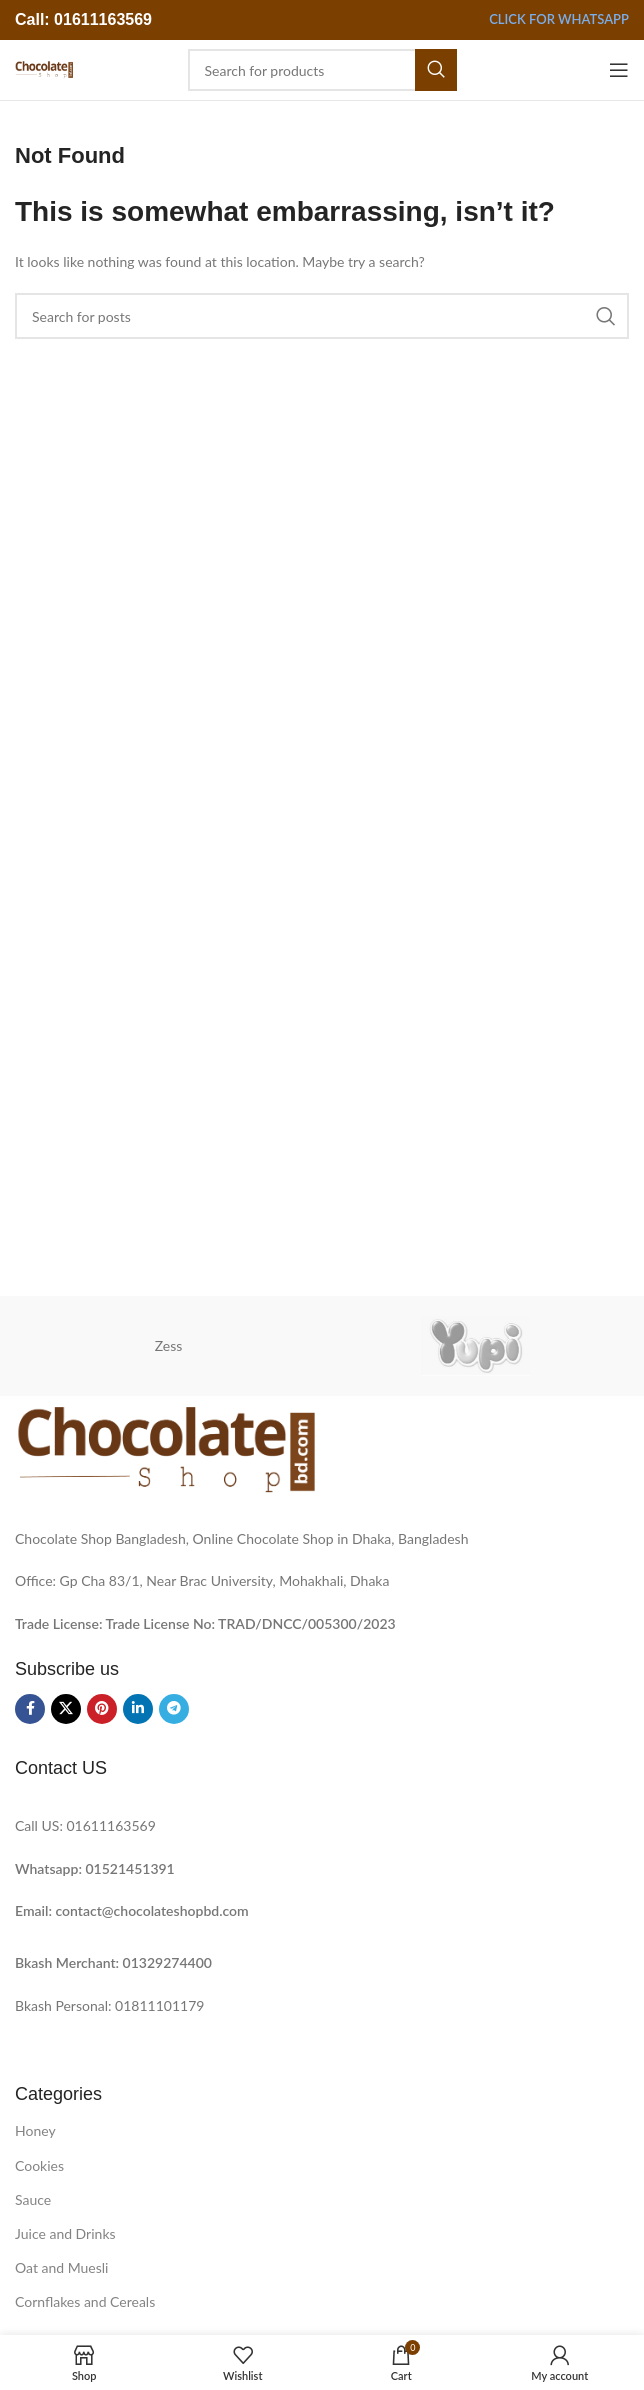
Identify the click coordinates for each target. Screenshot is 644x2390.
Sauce (33, 2199)
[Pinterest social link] (102, 1709)
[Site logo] (44, 68)
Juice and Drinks (65, 2233)
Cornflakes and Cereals (85, 2301)
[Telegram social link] (174, 1709)
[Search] (322, 70)
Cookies (39, 2165)
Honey (35, 2130)
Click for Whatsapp (559, 19)
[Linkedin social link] (138, 1709)
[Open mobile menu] (619, 70)
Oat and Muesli (62, 2267)
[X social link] (66, 1709)
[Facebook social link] (30, 1709)
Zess (169, 1345)
